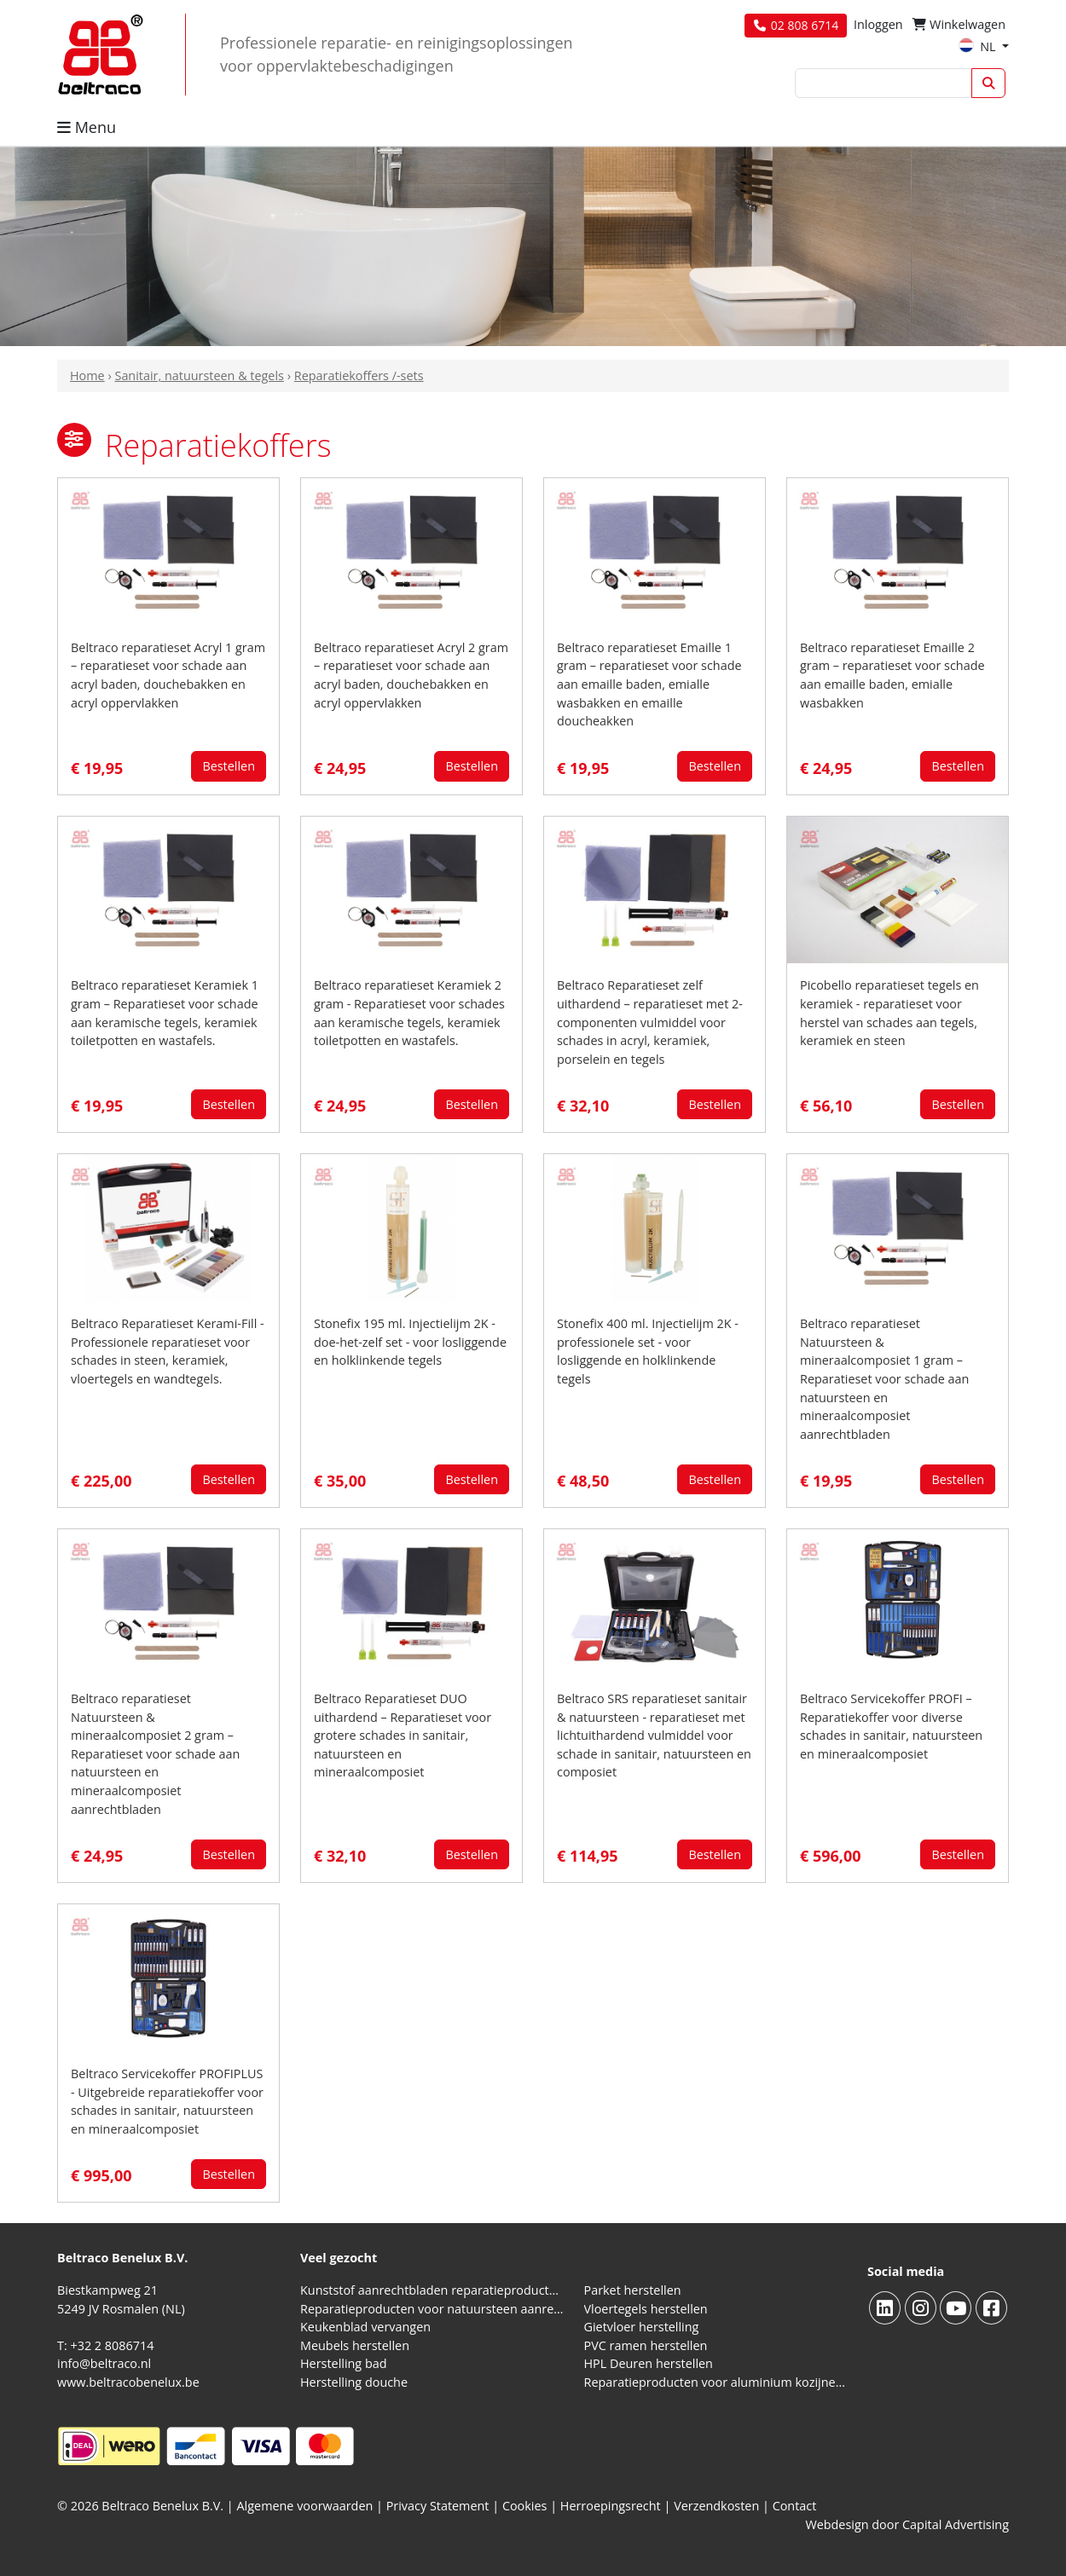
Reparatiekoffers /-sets (359, 375)
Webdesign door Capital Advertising (907, 2524)
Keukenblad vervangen (365, 2327)
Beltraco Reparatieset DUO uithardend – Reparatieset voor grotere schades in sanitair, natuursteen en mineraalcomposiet (402, 1735)
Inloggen (878, 24)
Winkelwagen (958, 24)
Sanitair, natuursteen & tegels (198, 375)
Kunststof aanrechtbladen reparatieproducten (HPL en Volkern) (432, 2290)
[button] (74, 440)
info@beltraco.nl (104, 2363)
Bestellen (228, 766)
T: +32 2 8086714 (105, 2345)
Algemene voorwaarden (305, 2506)
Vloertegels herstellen (646, 2309)
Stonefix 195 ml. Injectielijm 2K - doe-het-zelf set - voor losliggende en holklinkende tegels (410, 1341)
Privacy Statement (438, 2506)
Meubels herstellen (354, 2345)
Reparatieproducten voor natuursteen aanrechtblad (432, 2309)
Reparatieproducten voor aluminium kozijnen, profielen (716, 2382)
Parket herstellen (632, 2290)
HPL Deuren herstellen (648, 2363)
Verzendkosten (716, 2506)
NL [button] (979, 46)
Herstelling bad (343, 2363)
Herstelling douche (354, 2382)
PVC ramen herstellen (646, 2345)
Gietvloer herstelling (641, 2327)
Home (87, 375)
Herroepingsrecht (612, 2506)
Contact (795, 2506)
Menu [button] (86, 127)
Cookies (524, 2506)
